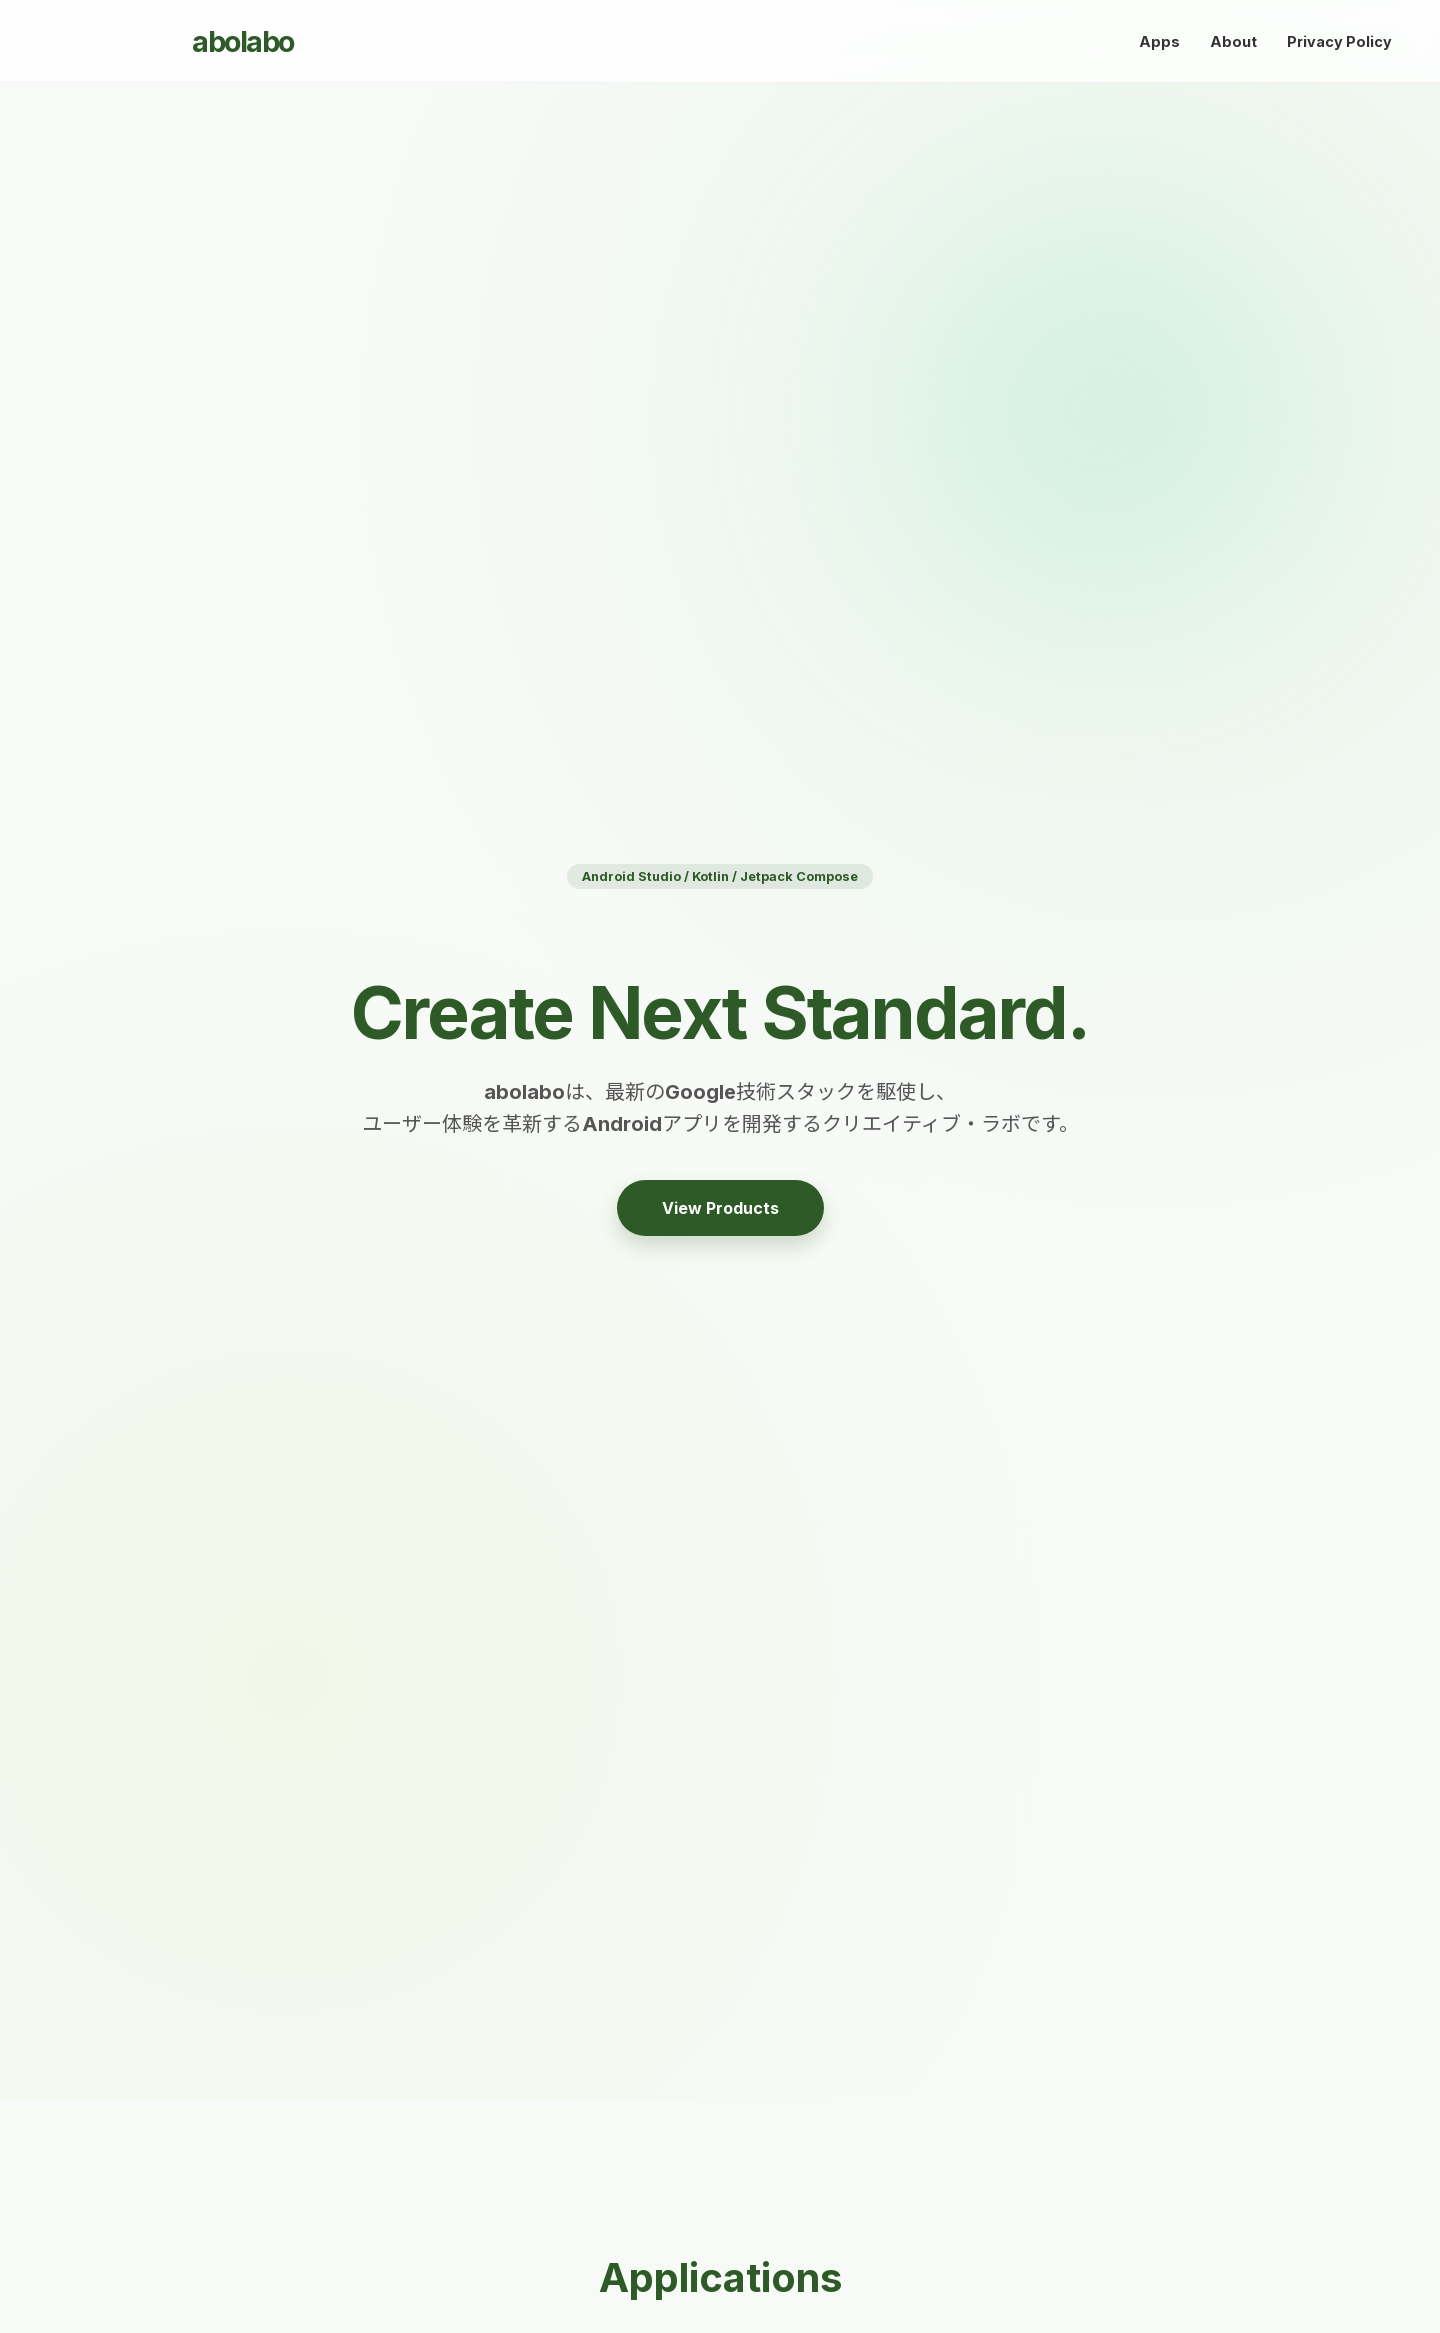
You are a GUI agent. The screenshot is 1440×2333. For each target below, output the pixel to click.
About (1233, 41)
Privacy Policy (1339, 41)
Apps (1159, 41)
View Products (720, 1208)
